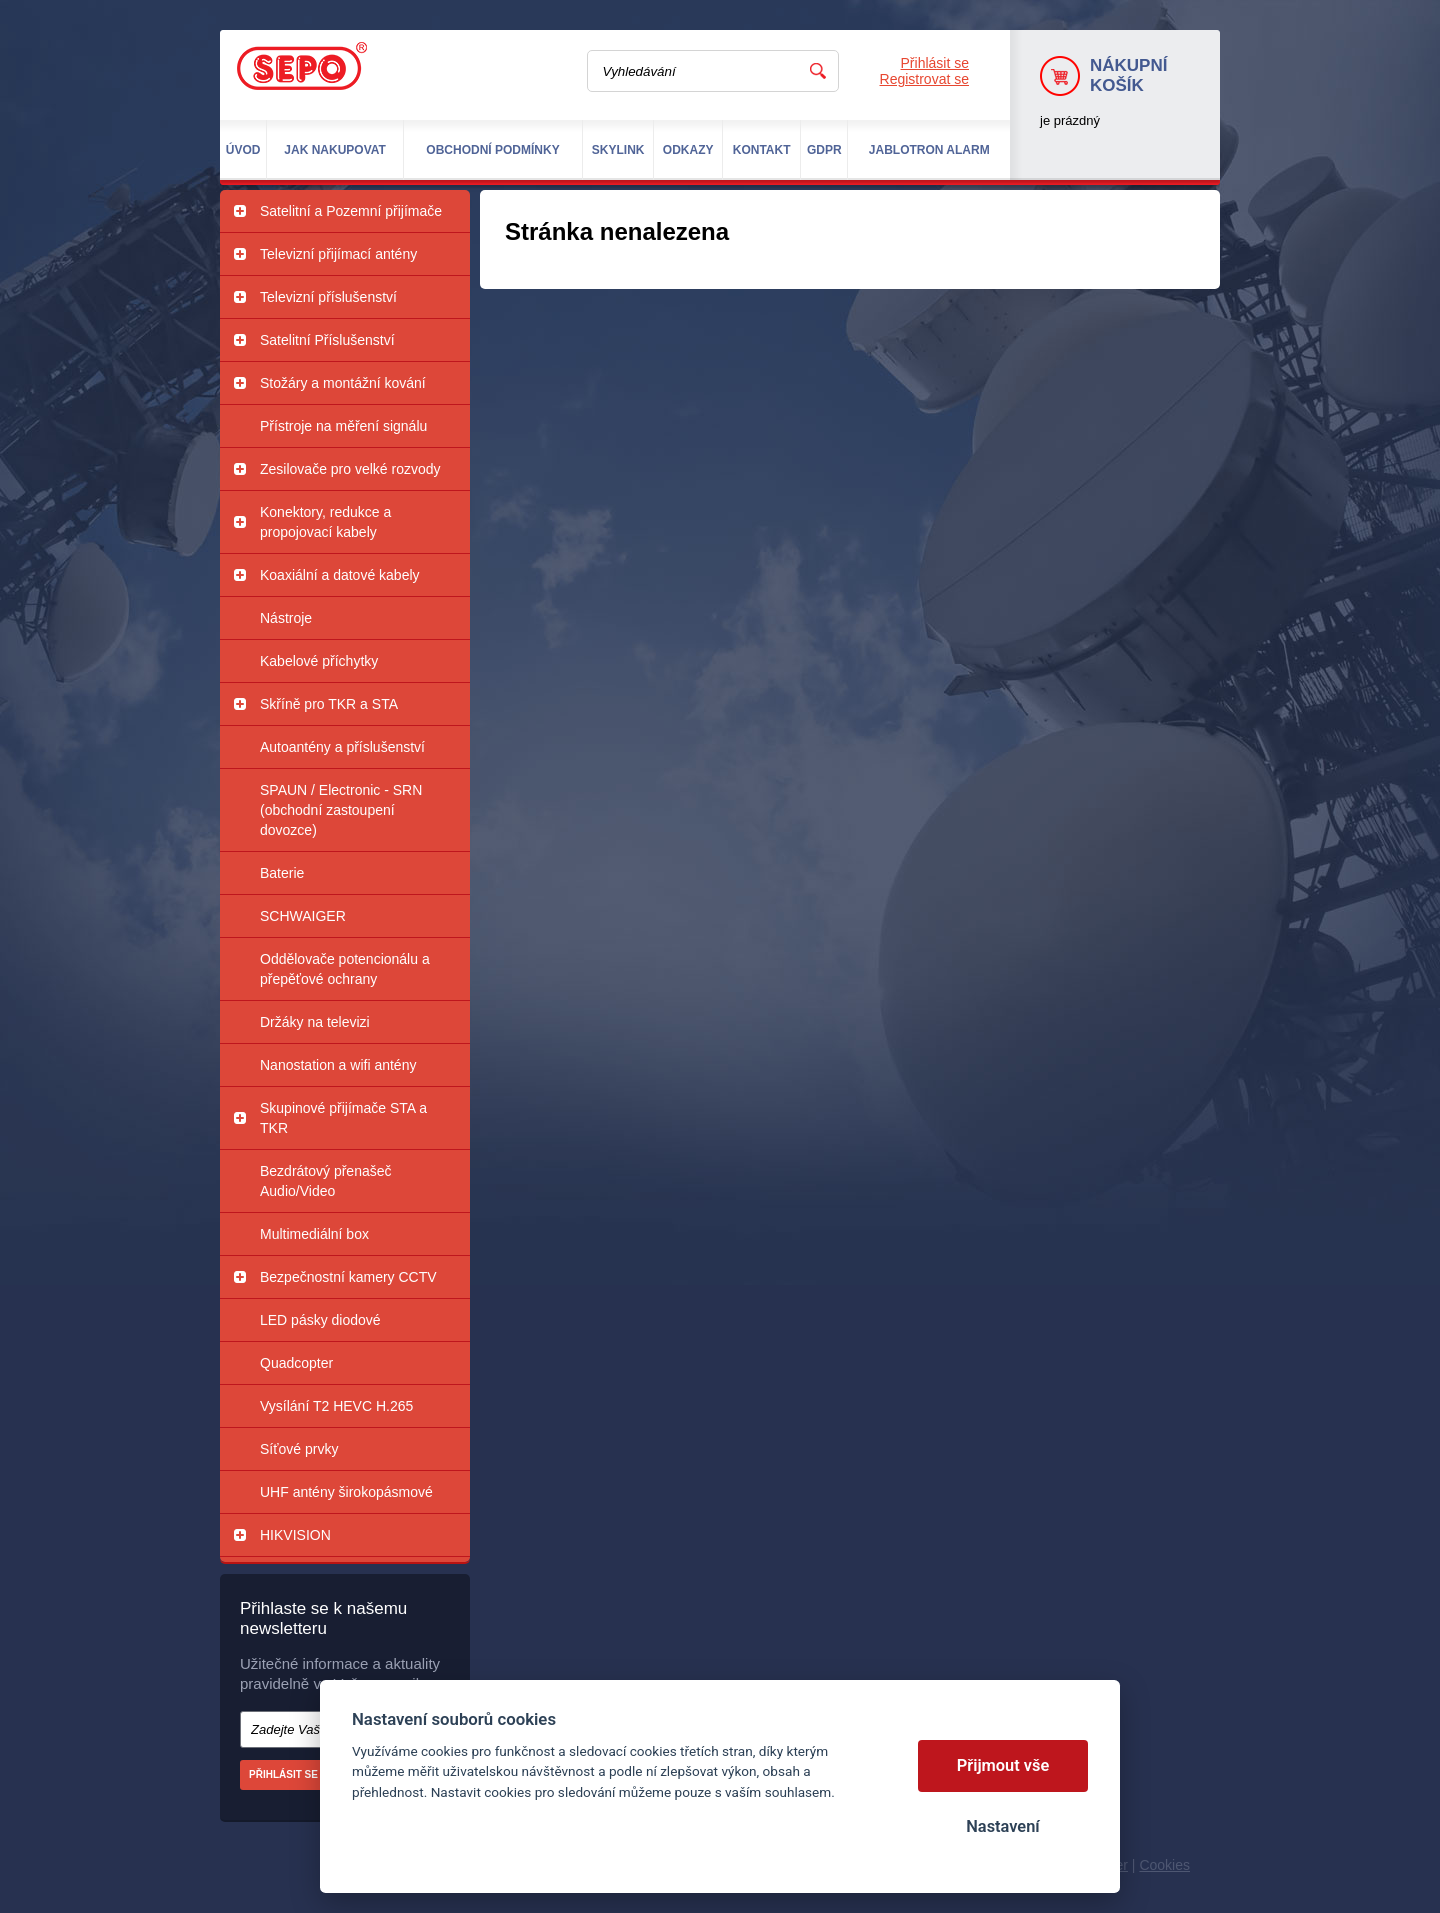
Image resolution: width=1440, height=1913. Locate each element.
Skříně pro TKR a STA (329, 704)
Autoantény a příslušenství (342, 747)
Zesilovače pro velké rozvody (350, 469)
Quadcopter (296, 1363)
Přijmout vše (1003, 1765)
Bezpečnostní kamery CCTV (348, 1277)
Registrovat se (924, 79)
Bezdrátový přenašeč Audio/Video (326, 1181)
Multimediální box (314, 1234)
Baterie (282, 873)
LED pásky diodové (320, 1320)
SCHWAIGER (303, 916)
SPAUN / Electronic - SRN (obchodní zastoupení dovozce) (341, 810)
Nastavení (1002, 1826)
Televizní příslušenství (328, 297)
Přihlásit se (935, 63)
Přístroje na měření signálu (343, 426)
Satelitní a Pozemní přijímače (351, 211)
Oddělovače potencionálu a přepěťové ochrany (345, 969)
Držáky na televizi (315, 1022)
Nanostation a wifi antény (338, 1065)
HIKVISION (295, 1535)
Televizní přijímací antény (338, 254)
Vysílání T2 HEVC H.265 (336, 1406)
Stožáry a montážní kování (343, 383)
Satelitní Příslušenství (327, 340)
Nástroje (286, 618)
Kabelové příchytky (319, 661)
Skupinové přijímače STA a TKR (343, 1118)
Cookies (1164, 1865)
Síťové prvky (299, 1449)
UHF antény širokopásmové (346, 1492)
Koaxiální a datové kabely (340, 575)
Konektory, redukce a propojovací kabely (325, 522)
